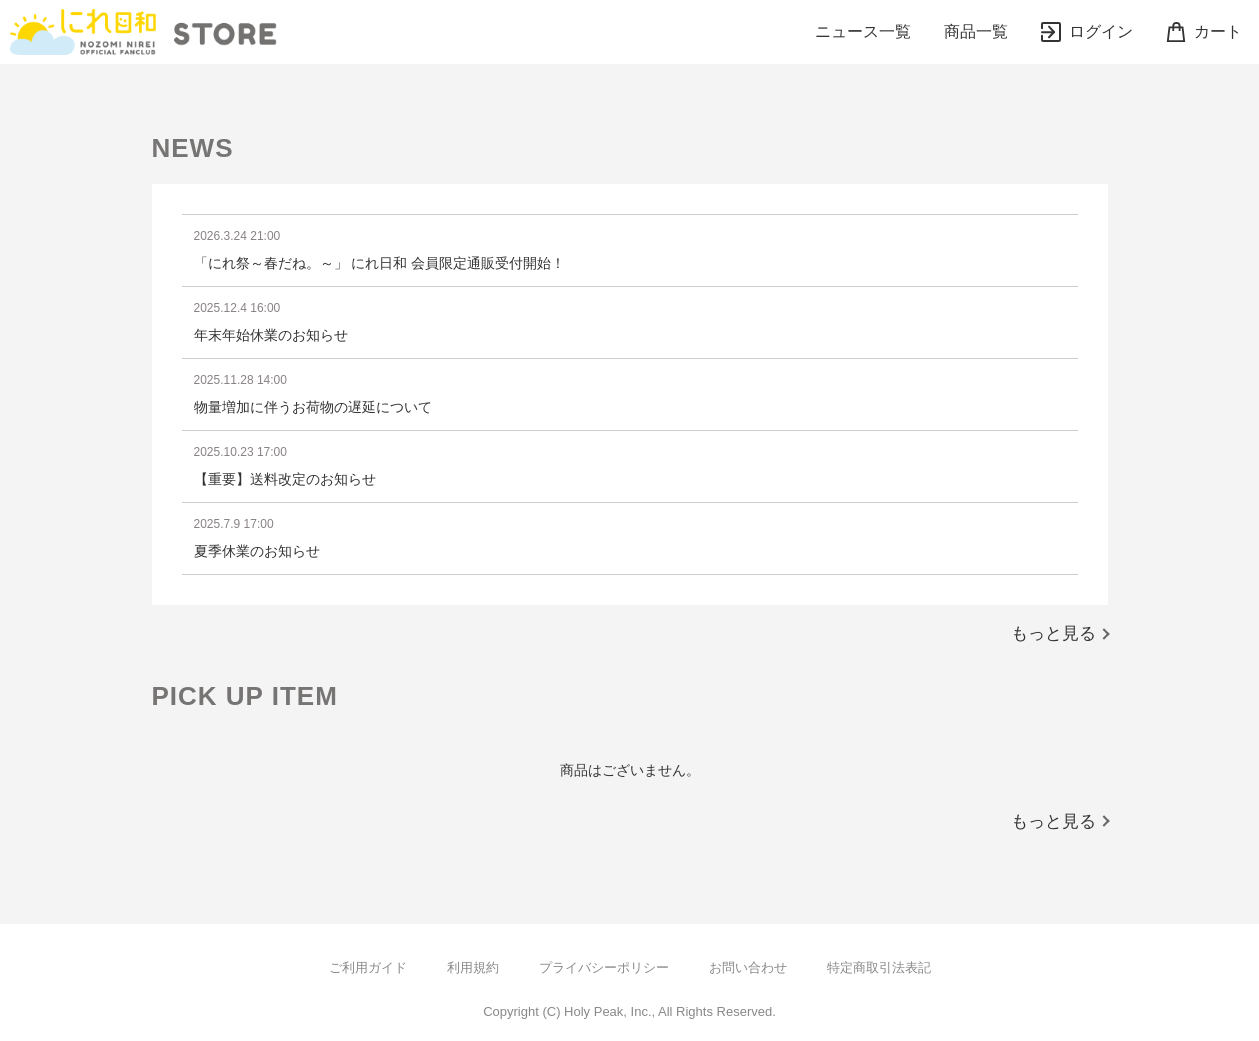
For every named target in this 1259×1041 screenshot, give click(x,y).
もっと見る (1053, 633)
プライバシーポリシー (604, 967)
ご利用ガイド (368, 967)
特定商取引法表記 (879, 967)
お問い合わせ (748, 967)
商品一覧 (976, 31)
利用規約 (473, 967)
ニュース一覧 (863, 31)
